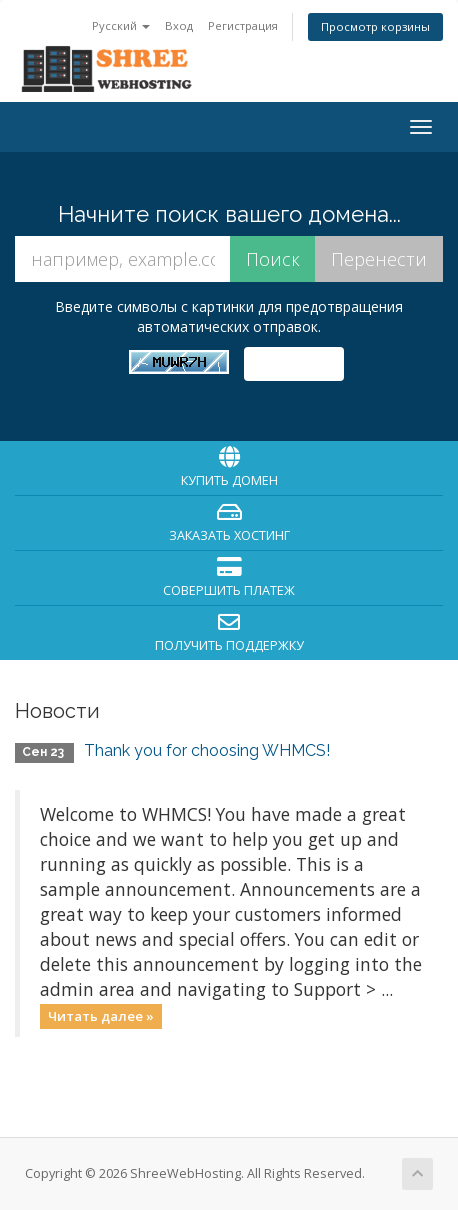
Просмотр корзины (375, 26)
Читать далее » (101, 1016)
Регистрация (243, 25)
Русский (121, 25)
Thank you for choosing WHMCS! (207, 750)
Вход (179, 25)
